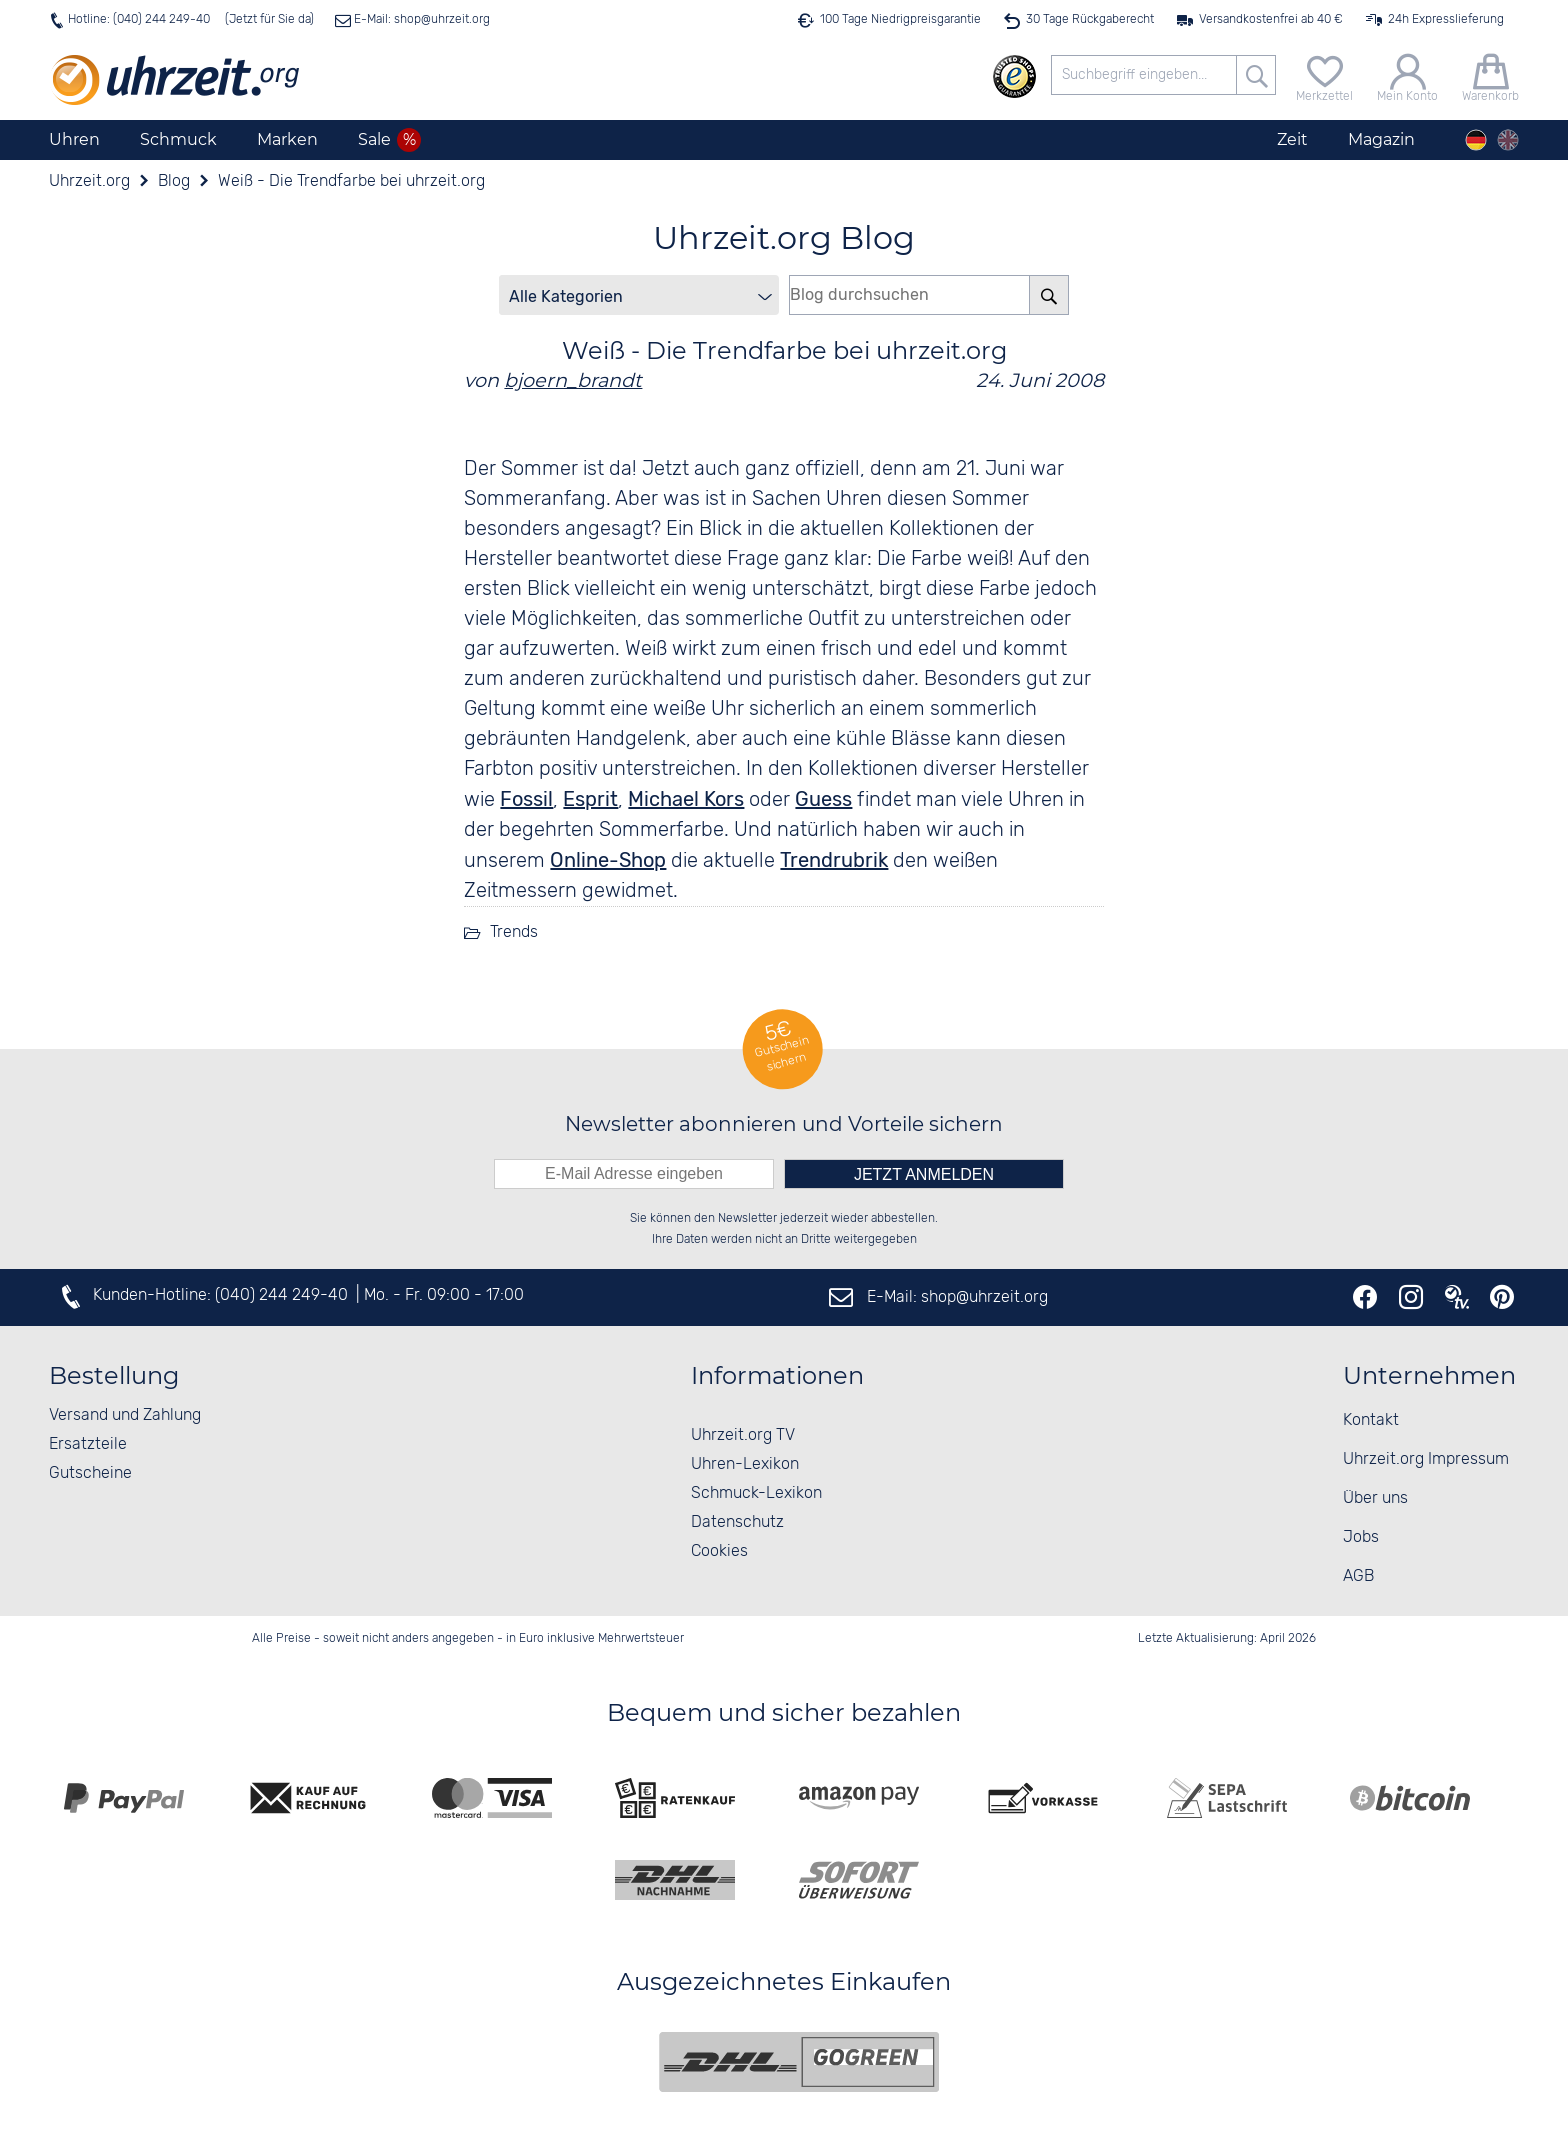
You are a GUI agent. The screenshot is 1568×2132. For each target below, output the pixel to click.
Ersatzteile (88, 1444)
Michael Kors (686, 799)
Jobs (1361, 1537)
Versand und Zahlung (125, 1415)
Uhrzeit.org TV (743, 1435)
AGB (1358, 1576)
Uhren (74, 139)
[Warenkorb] (1490, 75)
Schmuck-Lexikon (756, 1493)
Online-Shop (608, 860)
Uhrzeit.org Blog (784, 237)
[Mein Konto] (1407, 75)
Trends (514, 932)
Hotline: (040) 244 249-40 (139, 19)
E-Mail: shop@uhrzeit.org (420, 19)
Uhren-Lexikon (745, 1464)
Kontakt (1371, 1420)
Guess (823, 799)
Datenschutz (737, 1522)
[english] (1508, 140)
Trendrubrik (834, 860)
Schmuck (178, 139)
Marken (287, 139)
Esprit (590, 799)
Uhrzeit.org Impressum (1426, 1459)
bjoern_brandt (573, 380)
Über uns (1375, 1498)
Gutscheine (90, 1473)
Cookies (719, 1551)
